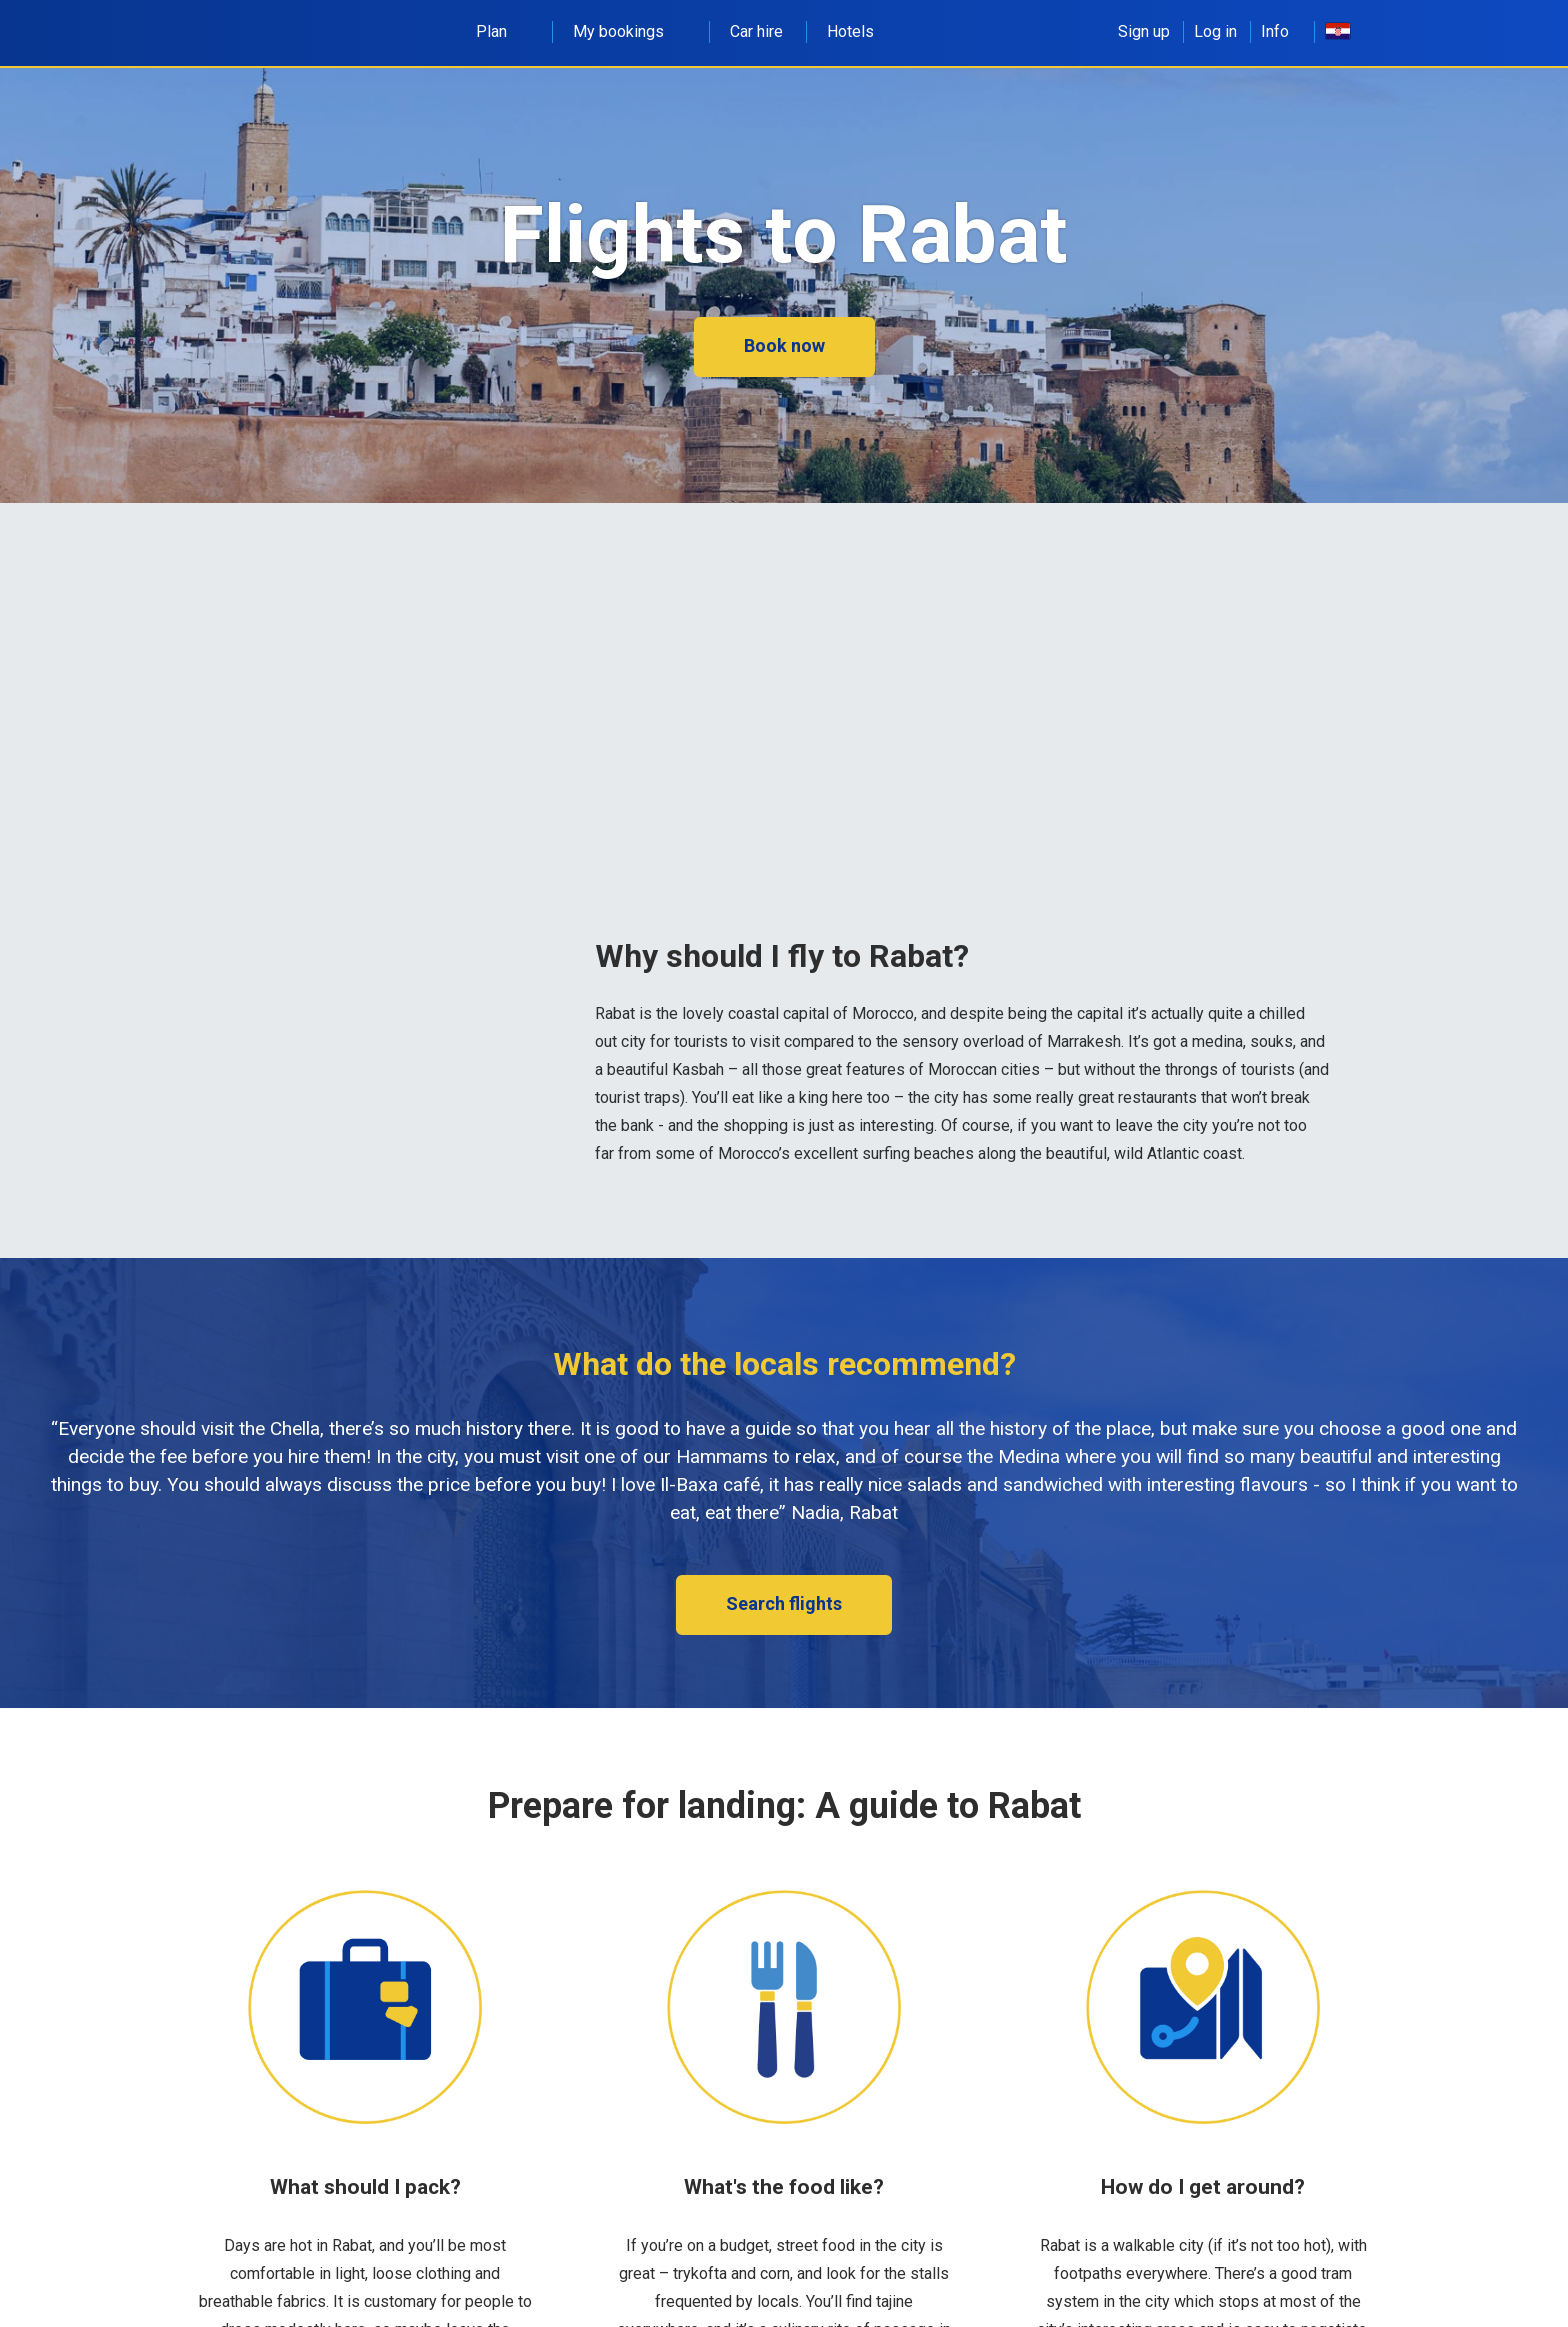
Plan (502, 31)
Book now (784, 345)
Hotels (850, 31)
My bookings (629, 31)
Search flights (784, 1603)
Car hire (756, 31)
